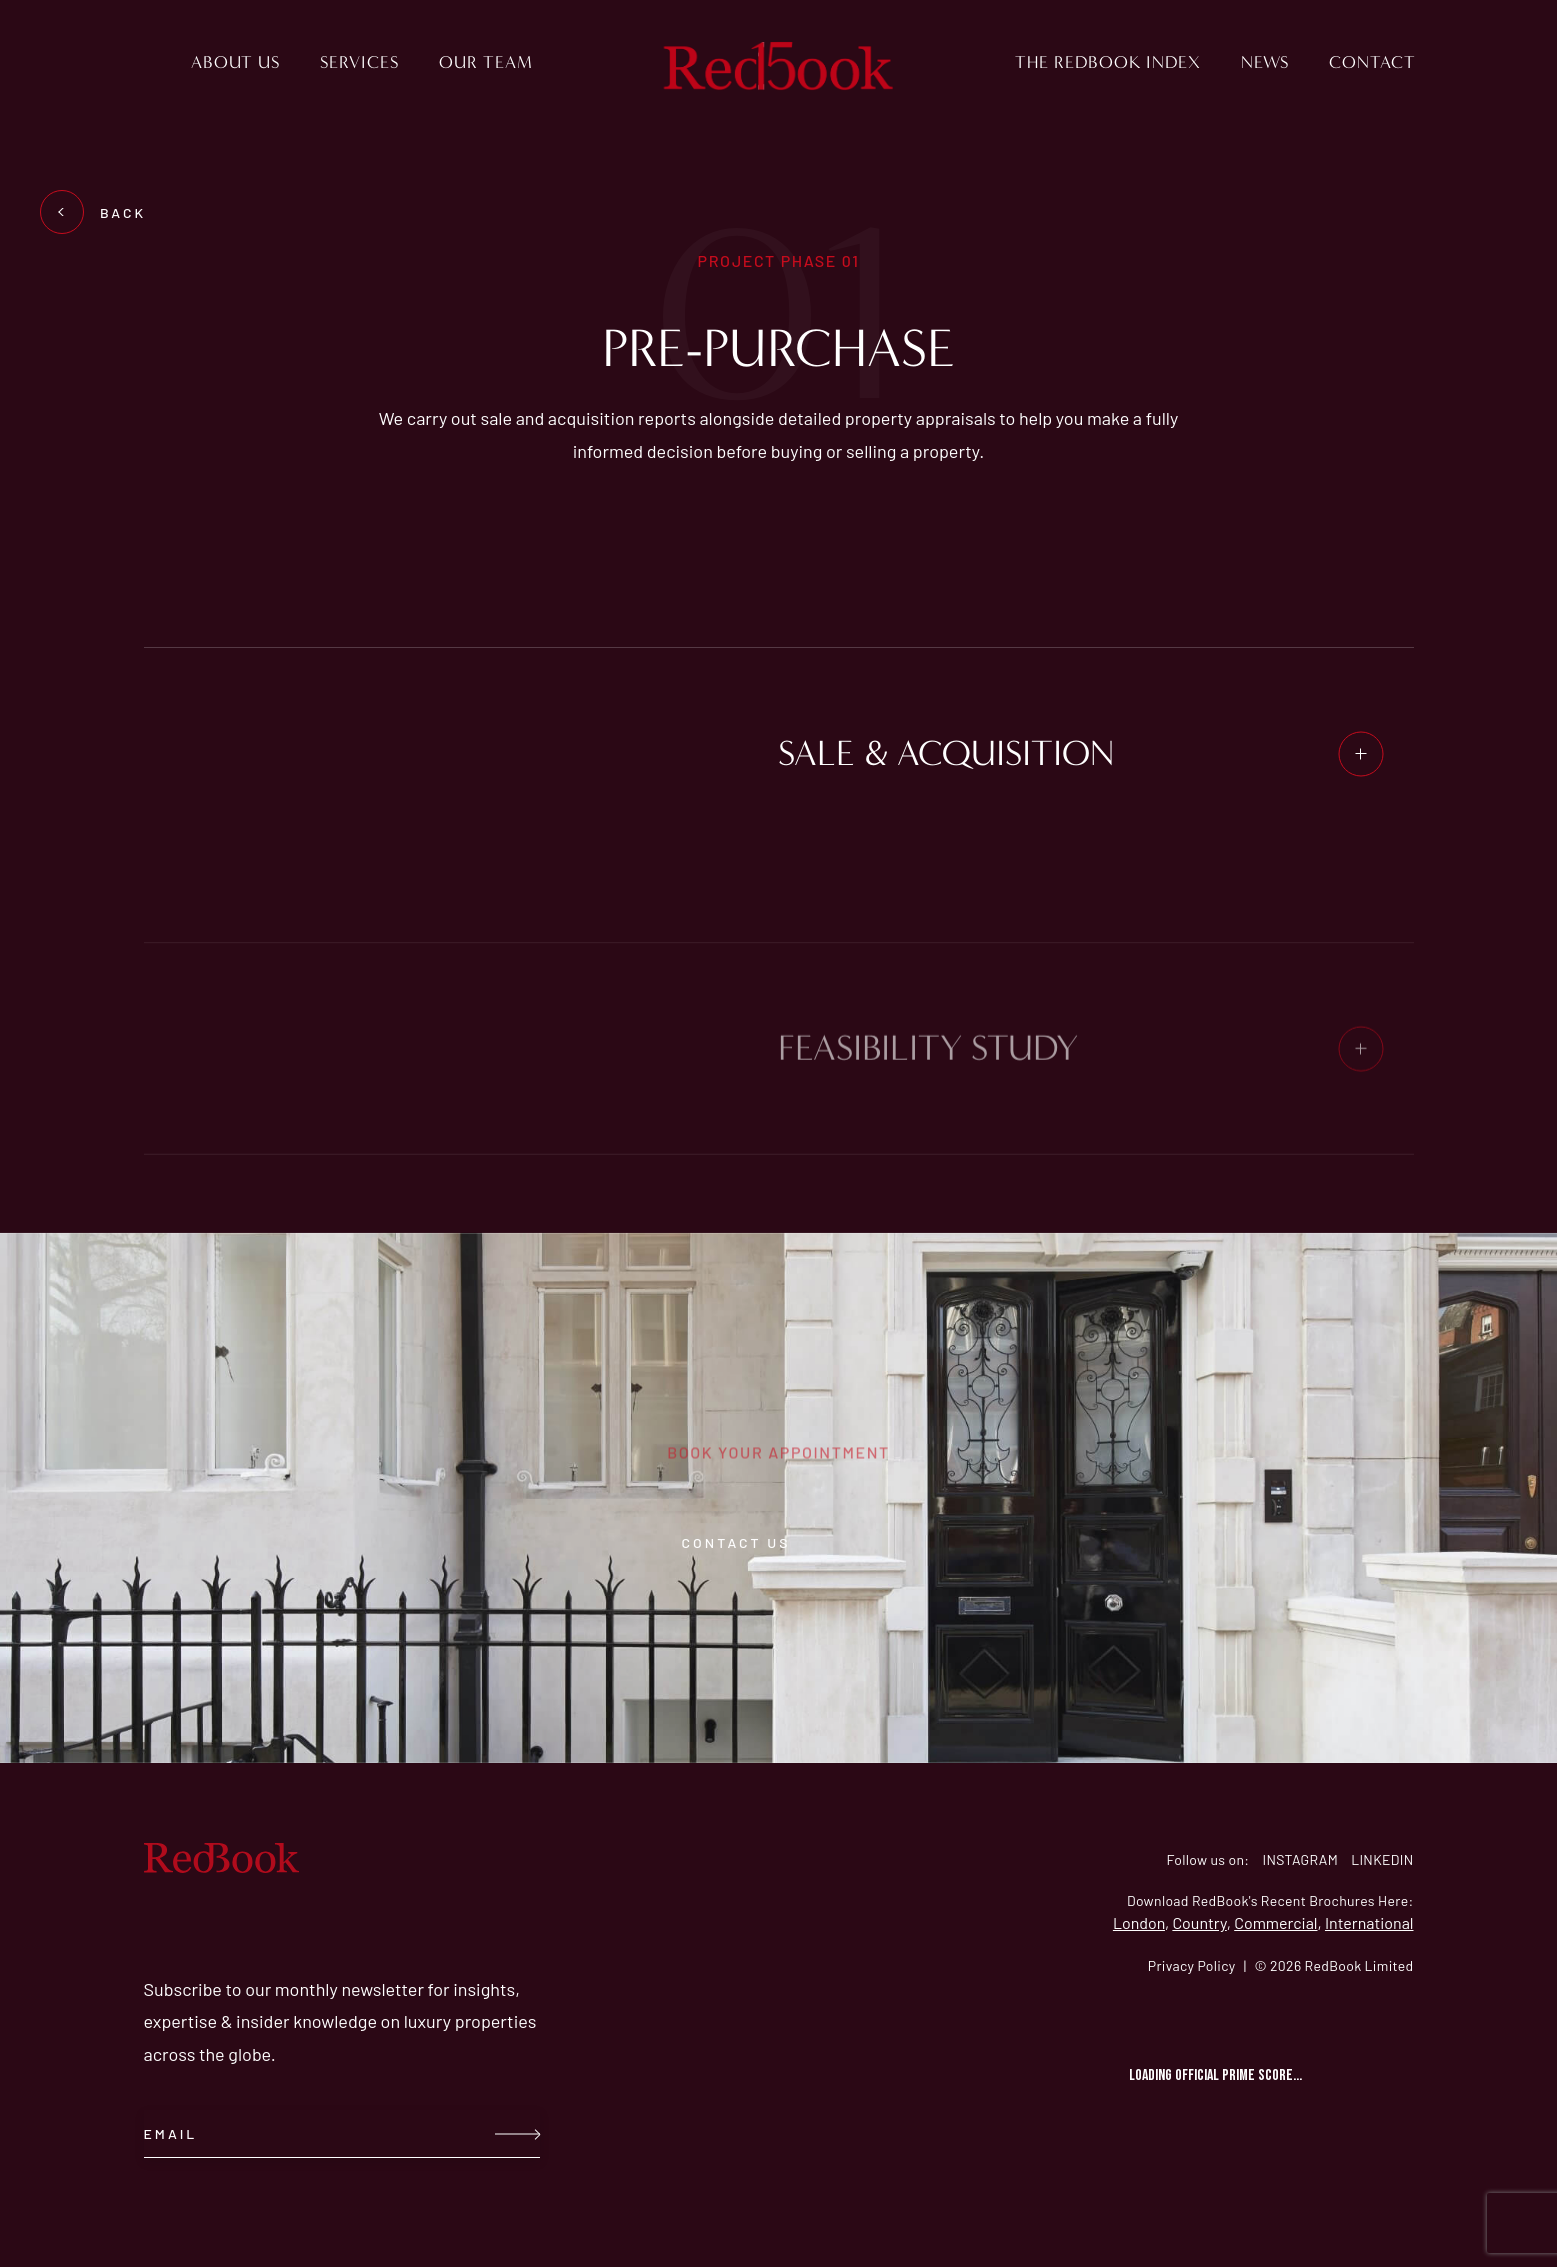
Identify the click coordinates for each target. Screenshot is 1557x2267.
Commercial (1275, 1922)
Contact (1372, 62)
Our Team (486, 62)
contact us (779, 1542)
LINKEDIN (1382, 1859)
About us (235, 62)
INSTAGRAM (1300, 1859)
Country (1199, 1922)
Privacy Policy (1192, 1965)
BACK (101, 212)
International (1369, 1922)
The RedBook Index (1108, 62)
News (1265, 62)
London (1139, 1922)
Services (359, 62)
